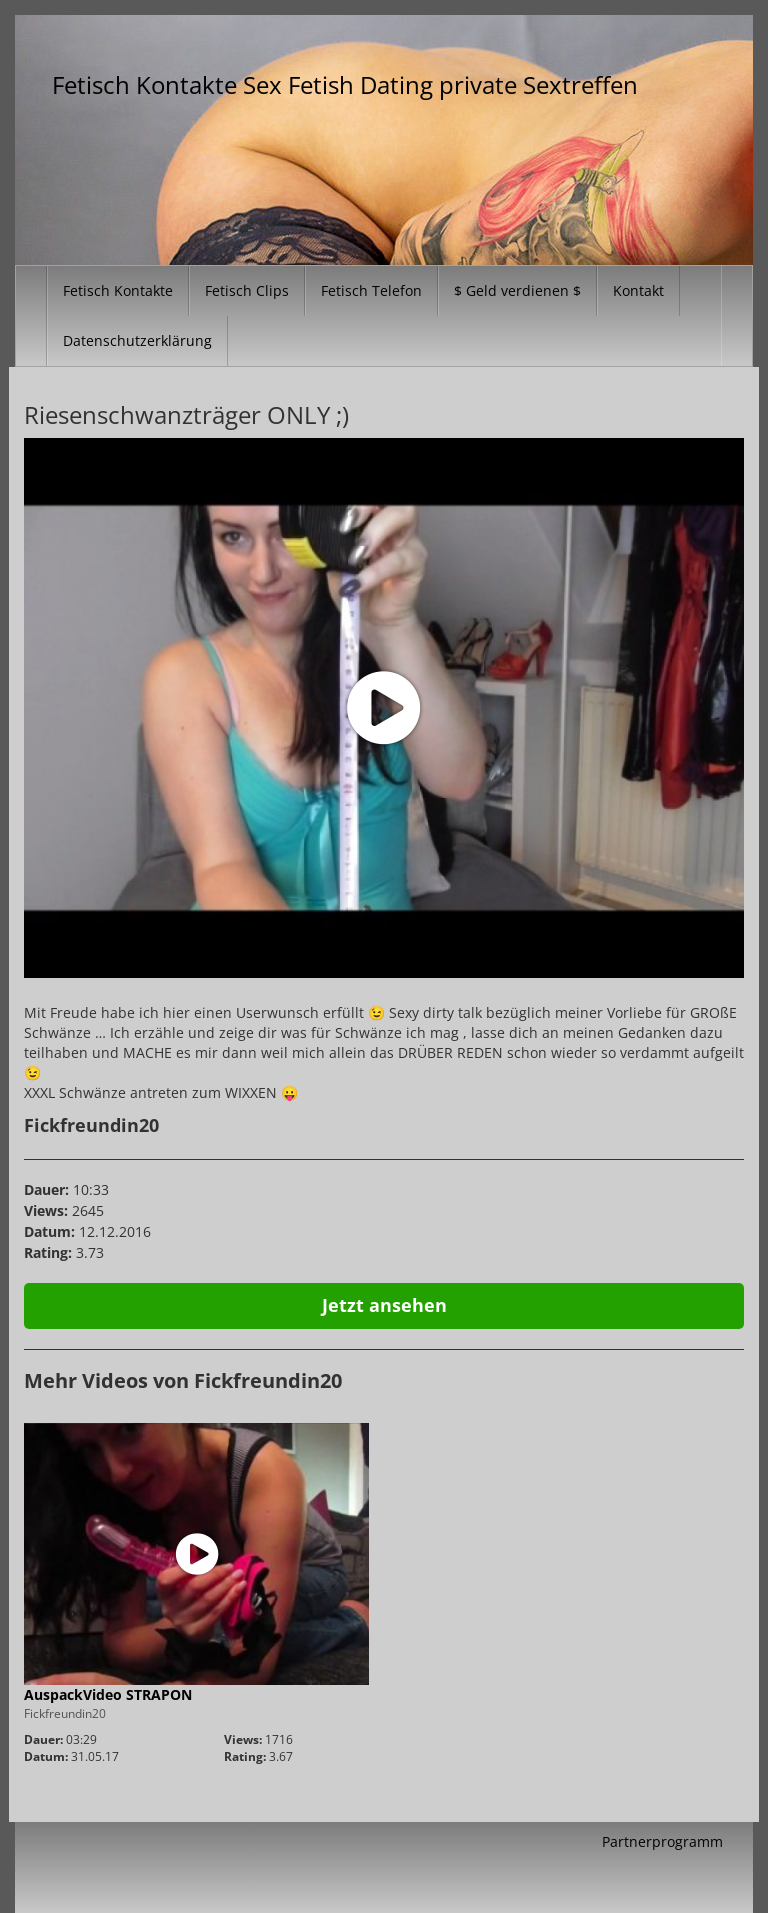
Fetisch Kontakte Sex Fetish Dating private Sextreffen (345, 84)
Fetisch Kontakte (118, 290)
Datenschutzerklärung (137, 340)
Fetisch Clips (247, 290)
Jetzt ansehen (384, 1305)
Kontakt (638, 290)
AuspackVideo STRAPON (108, 1694)
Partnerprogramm (662, 1841)
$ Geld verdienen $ (517, 290)
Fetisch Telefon (371, 290)
